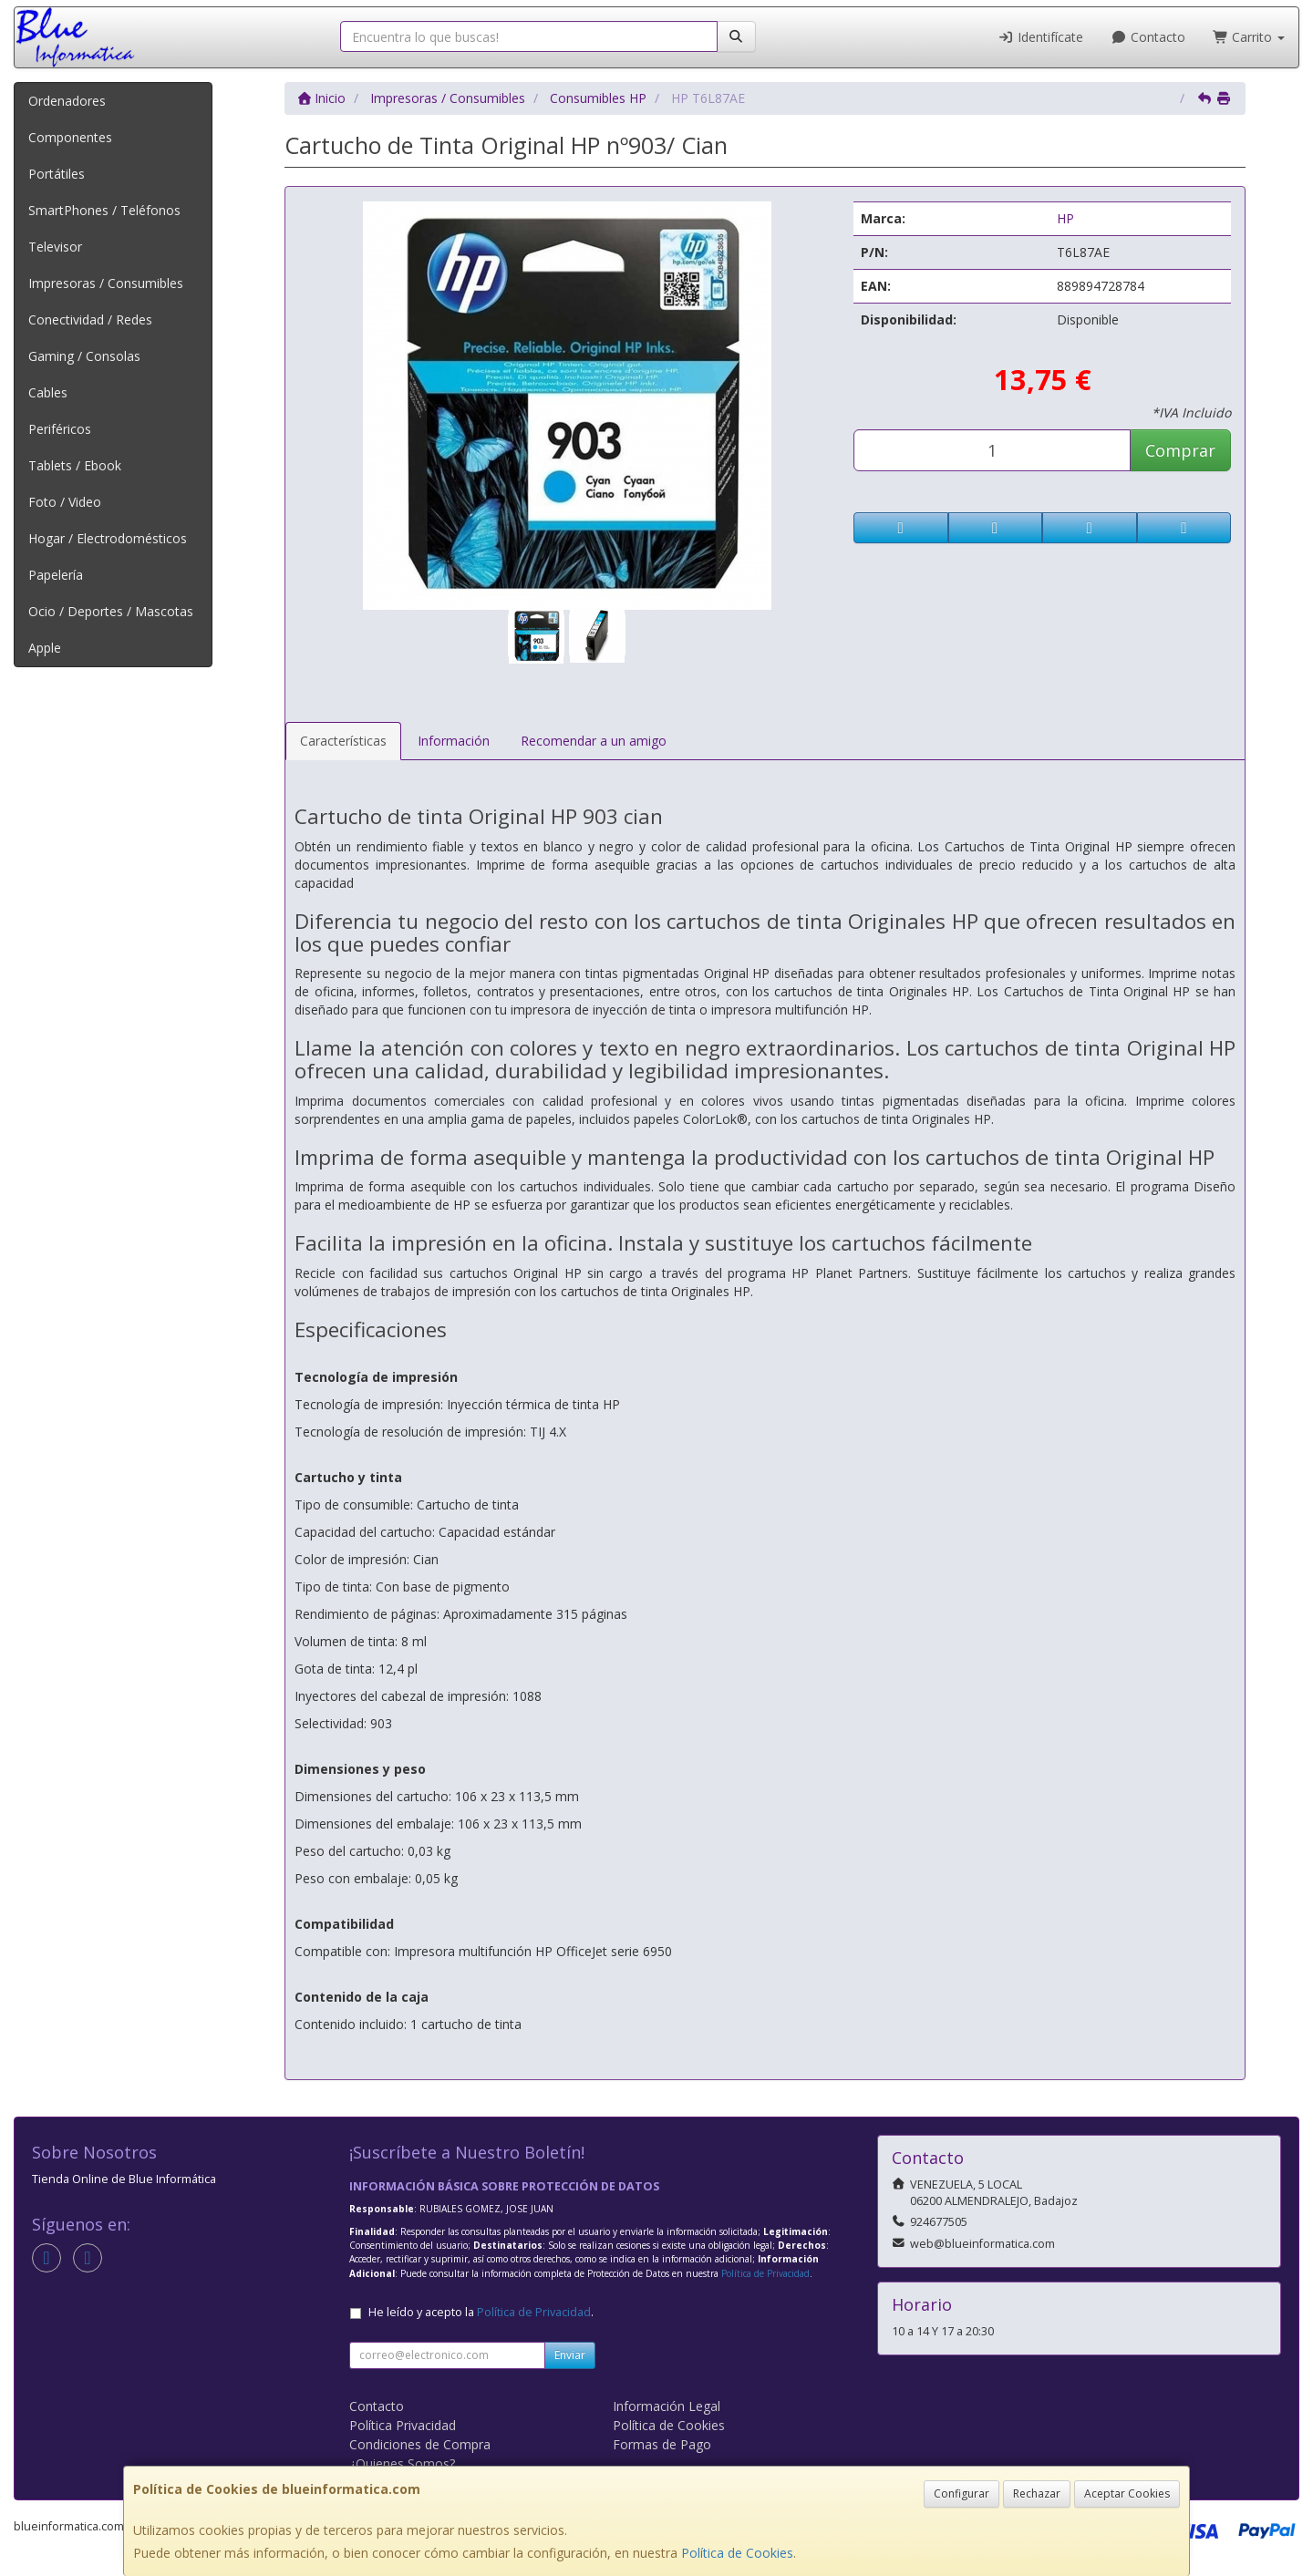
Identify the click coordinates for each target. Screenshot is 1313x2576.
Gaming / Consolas (84, 356)
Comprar (1180, 450)
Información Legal (666, 2406)
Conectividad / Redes (90, 319)
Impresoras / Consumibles (105, 283)
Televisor (55, 246)
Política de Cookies (737, 2552)
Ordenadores (67, 100)
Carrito (1249, 37)
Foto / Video (64, 501)
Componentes (70, 137)
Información (454, 740)
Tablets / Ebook (74, 465)
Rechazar (1036, 2493)
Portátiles (56, 173)
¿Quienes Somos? (402, 2463)
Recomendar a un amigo (594, 740)
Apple (44, 647)
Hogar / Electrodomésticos (107, 538)
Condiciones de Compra (420, 2444)
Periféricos (59, 429)
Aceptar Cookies (1127, 2493)
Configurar (961, 2493)
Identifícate (1041, 37)
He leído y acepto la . (481, 2312)
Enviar (569, 2355)
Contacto (1148, 37)
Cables (47, 392)
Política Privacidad (402, 2425)
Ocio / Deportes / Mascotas (110, 611)
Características (343, 740)
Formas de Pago (662, 2444)
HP (1065, 218)
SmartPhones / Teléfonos (104, 210)
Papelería (55, 574)
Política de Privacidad (765, 2273)
